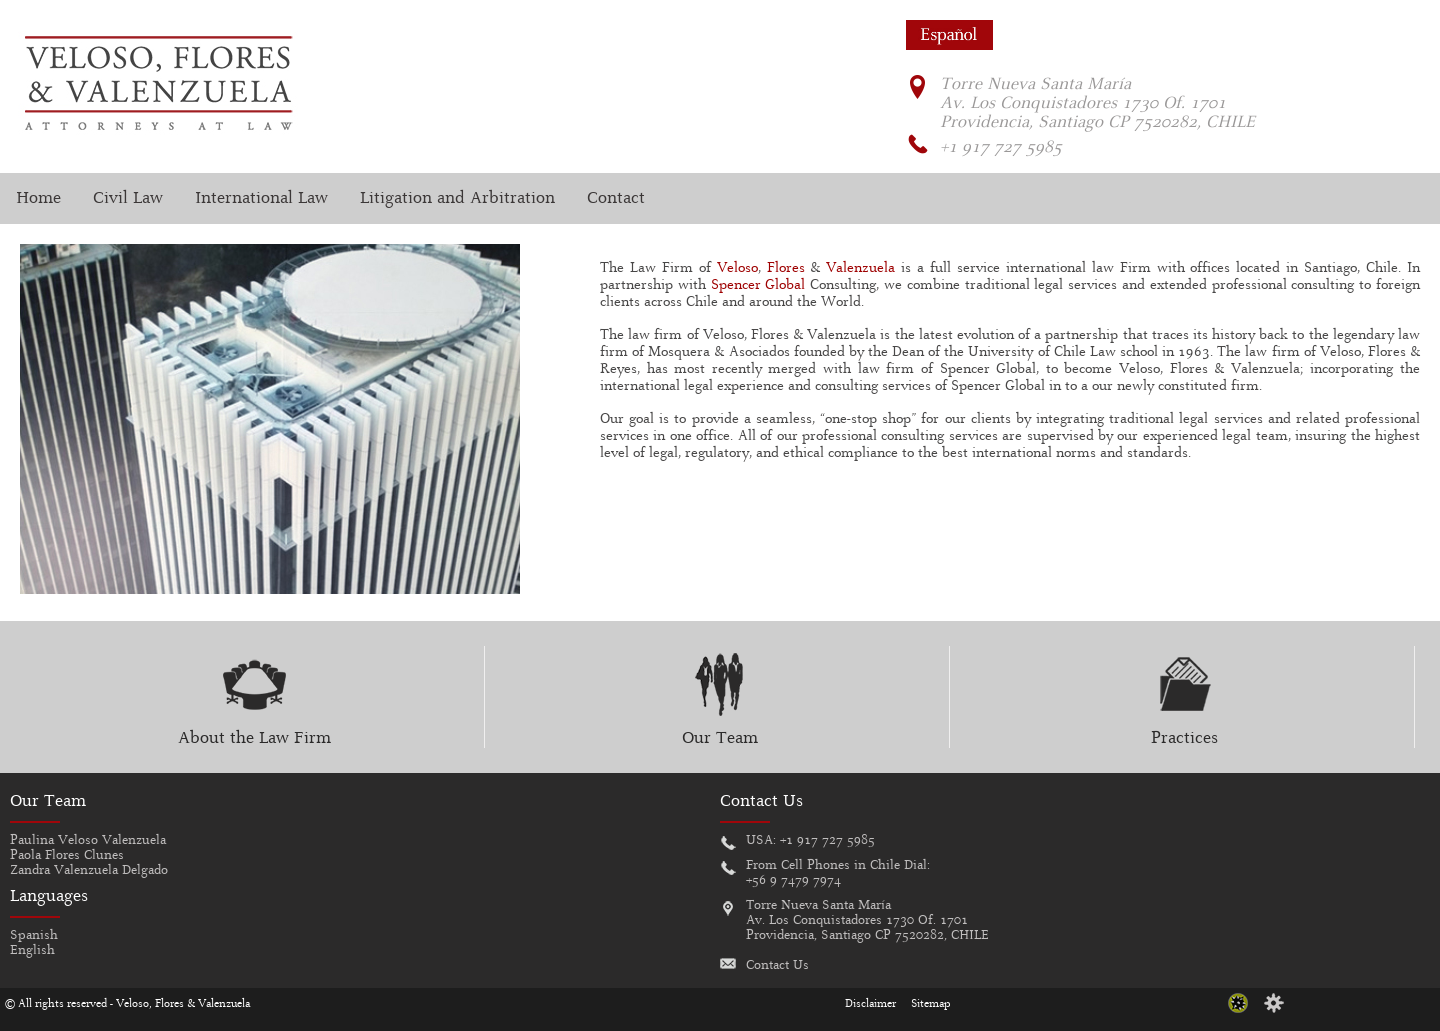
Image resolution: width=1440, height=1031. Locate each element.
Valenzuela (860, 268)
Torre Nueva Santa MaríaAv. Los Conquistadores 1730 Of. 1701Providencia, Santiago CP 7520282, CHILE (867, 920)
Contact (616, 198)
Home (38, 198)
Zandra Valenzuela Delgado (89, 870)
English (32, 950)
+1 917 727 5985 (827, 840)
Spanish (34, 935)
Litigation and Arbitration (457, 198)
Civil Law (128, 198)
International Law (261, 198)
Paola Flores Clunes (67, 855)
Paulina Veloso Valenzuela (88, 840)
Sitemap (931, 1004)
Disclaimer (870, 1004)
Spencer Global (758, 285)
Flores (786, 268)
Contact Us (777, 965)
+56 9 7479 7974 (793, 880)
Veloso (737, 268)
